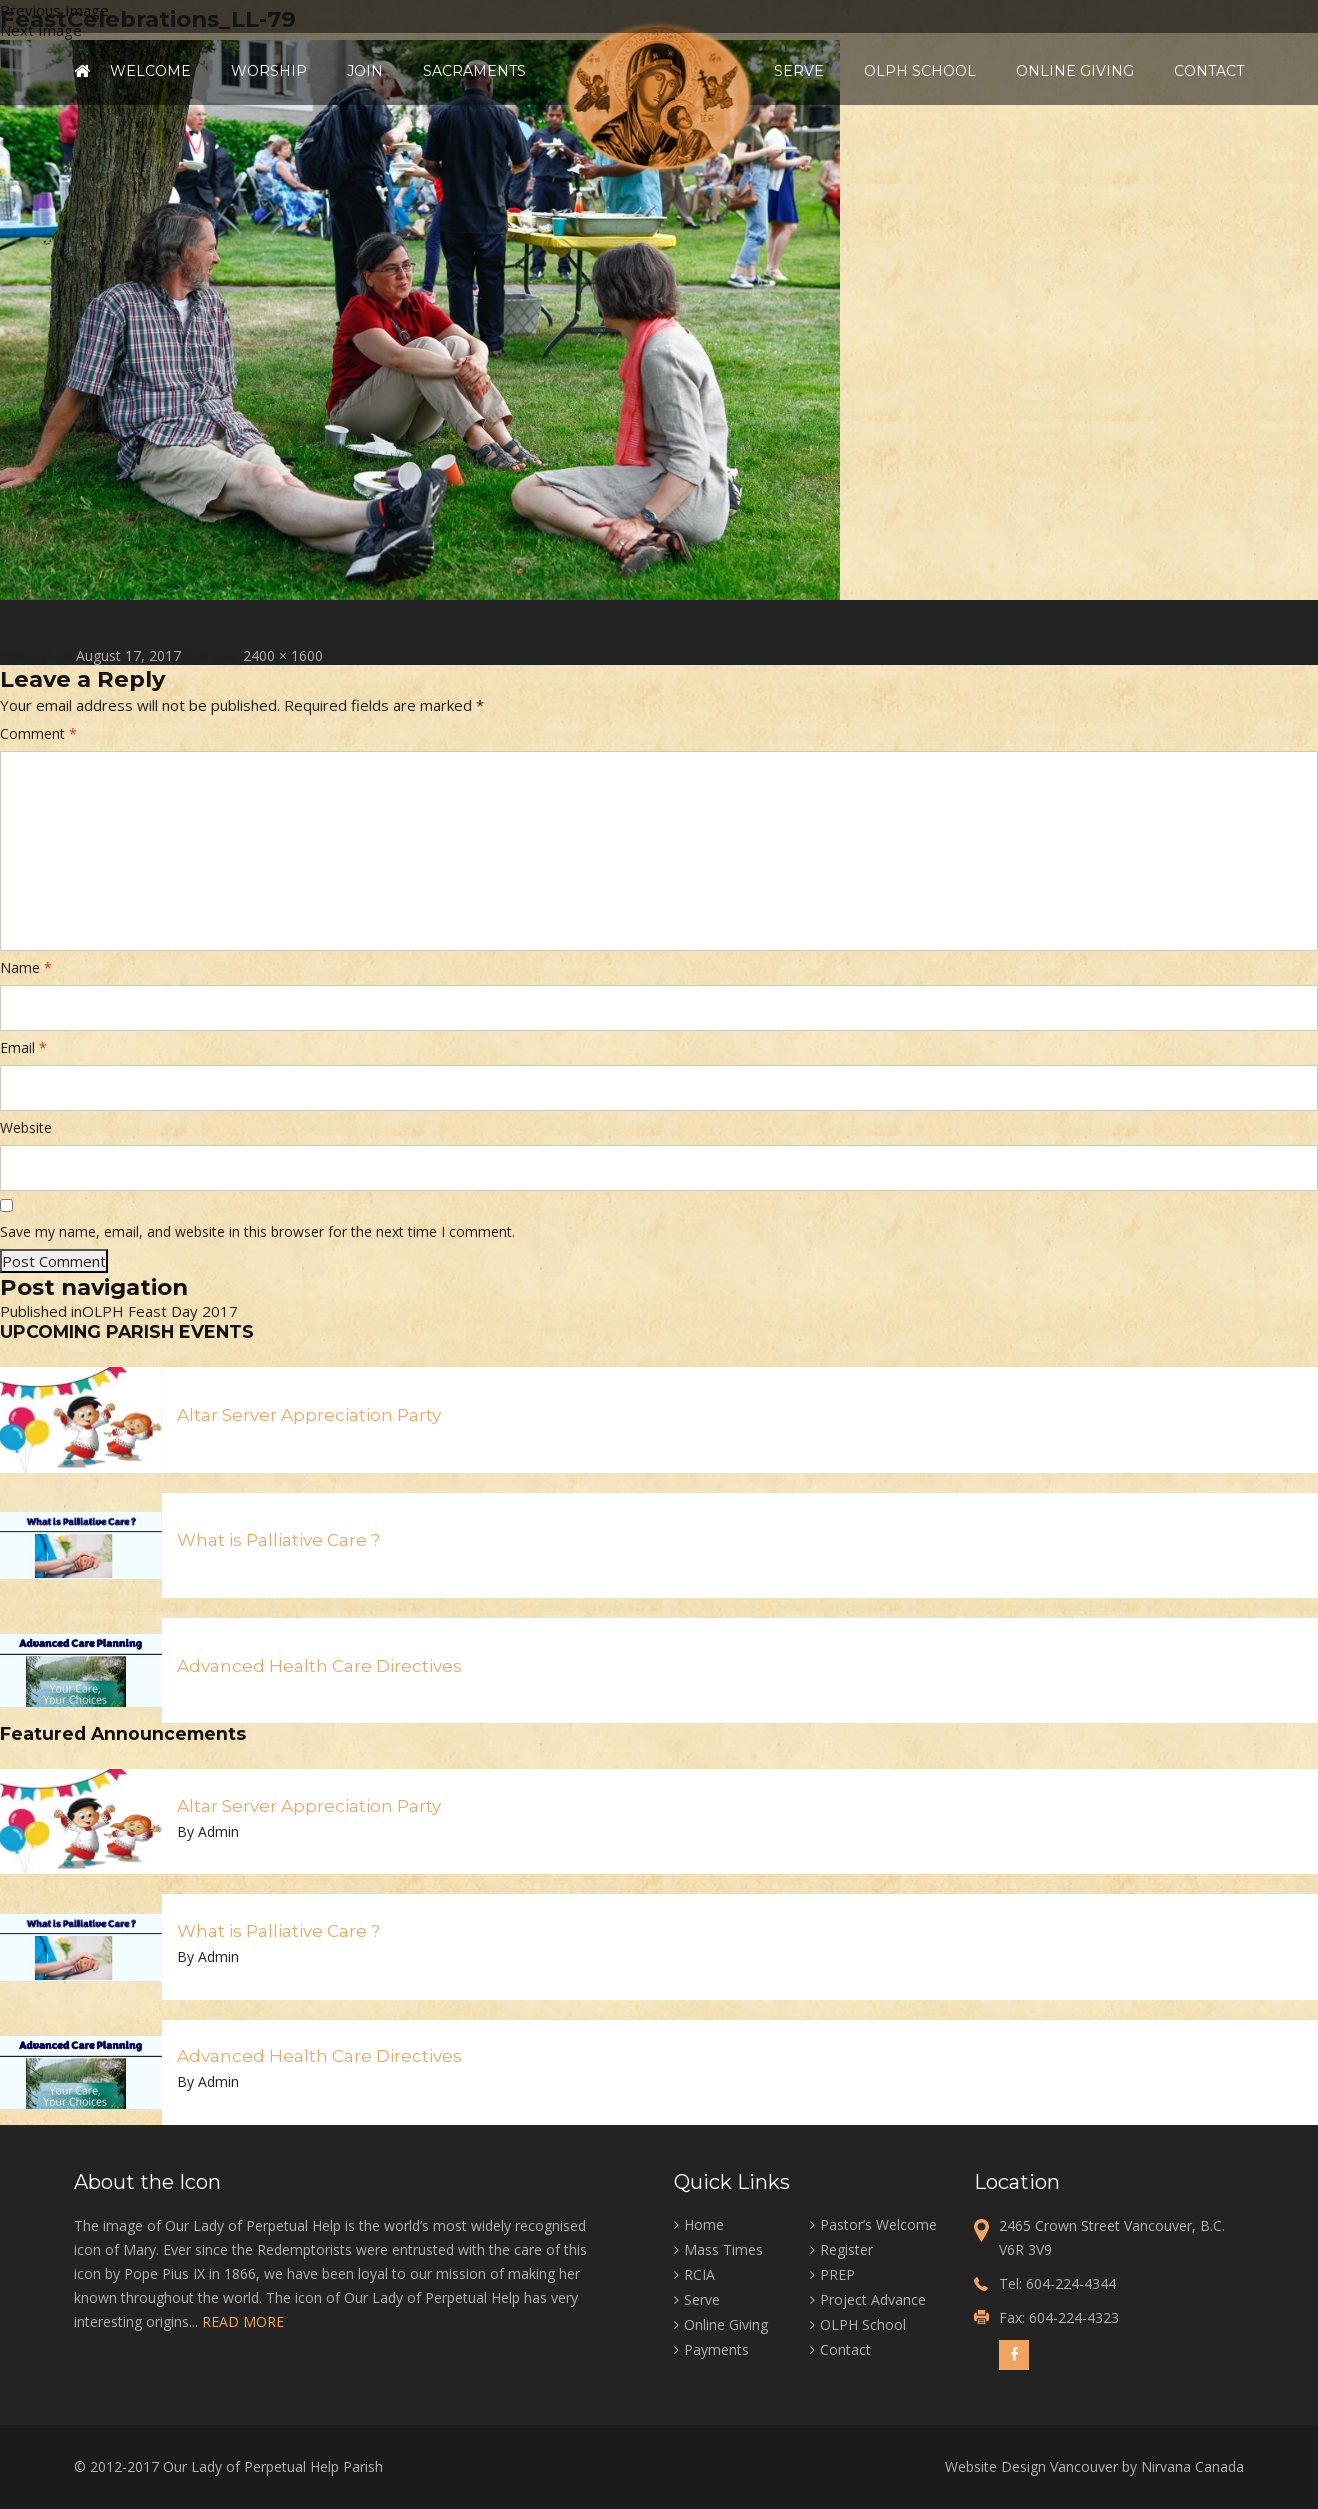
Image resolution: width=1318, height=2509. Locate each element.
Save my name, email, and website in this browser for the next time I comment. (257, 1231)
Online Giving (1075, 71)
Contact (1209, 71)
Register (846, 2249)
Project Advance (873, 2299)
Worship (269, 71)
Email (23, 1047)
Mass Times (723, 2249)
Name (26, 967)
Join (365, 71)
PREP (837, 2274)
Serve (799, 71)
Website (26, 1127)
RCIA (699, 2274)
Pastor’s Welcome (878, 2224)
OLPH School (920, 71)
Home (82, 71)
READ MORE (243, 2321)
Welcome (150, 71)
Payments (716, 2349)
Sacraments (474, 71)
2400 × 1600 (283, 655)
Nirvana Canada (1192, 2466)
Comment (38, 733)
